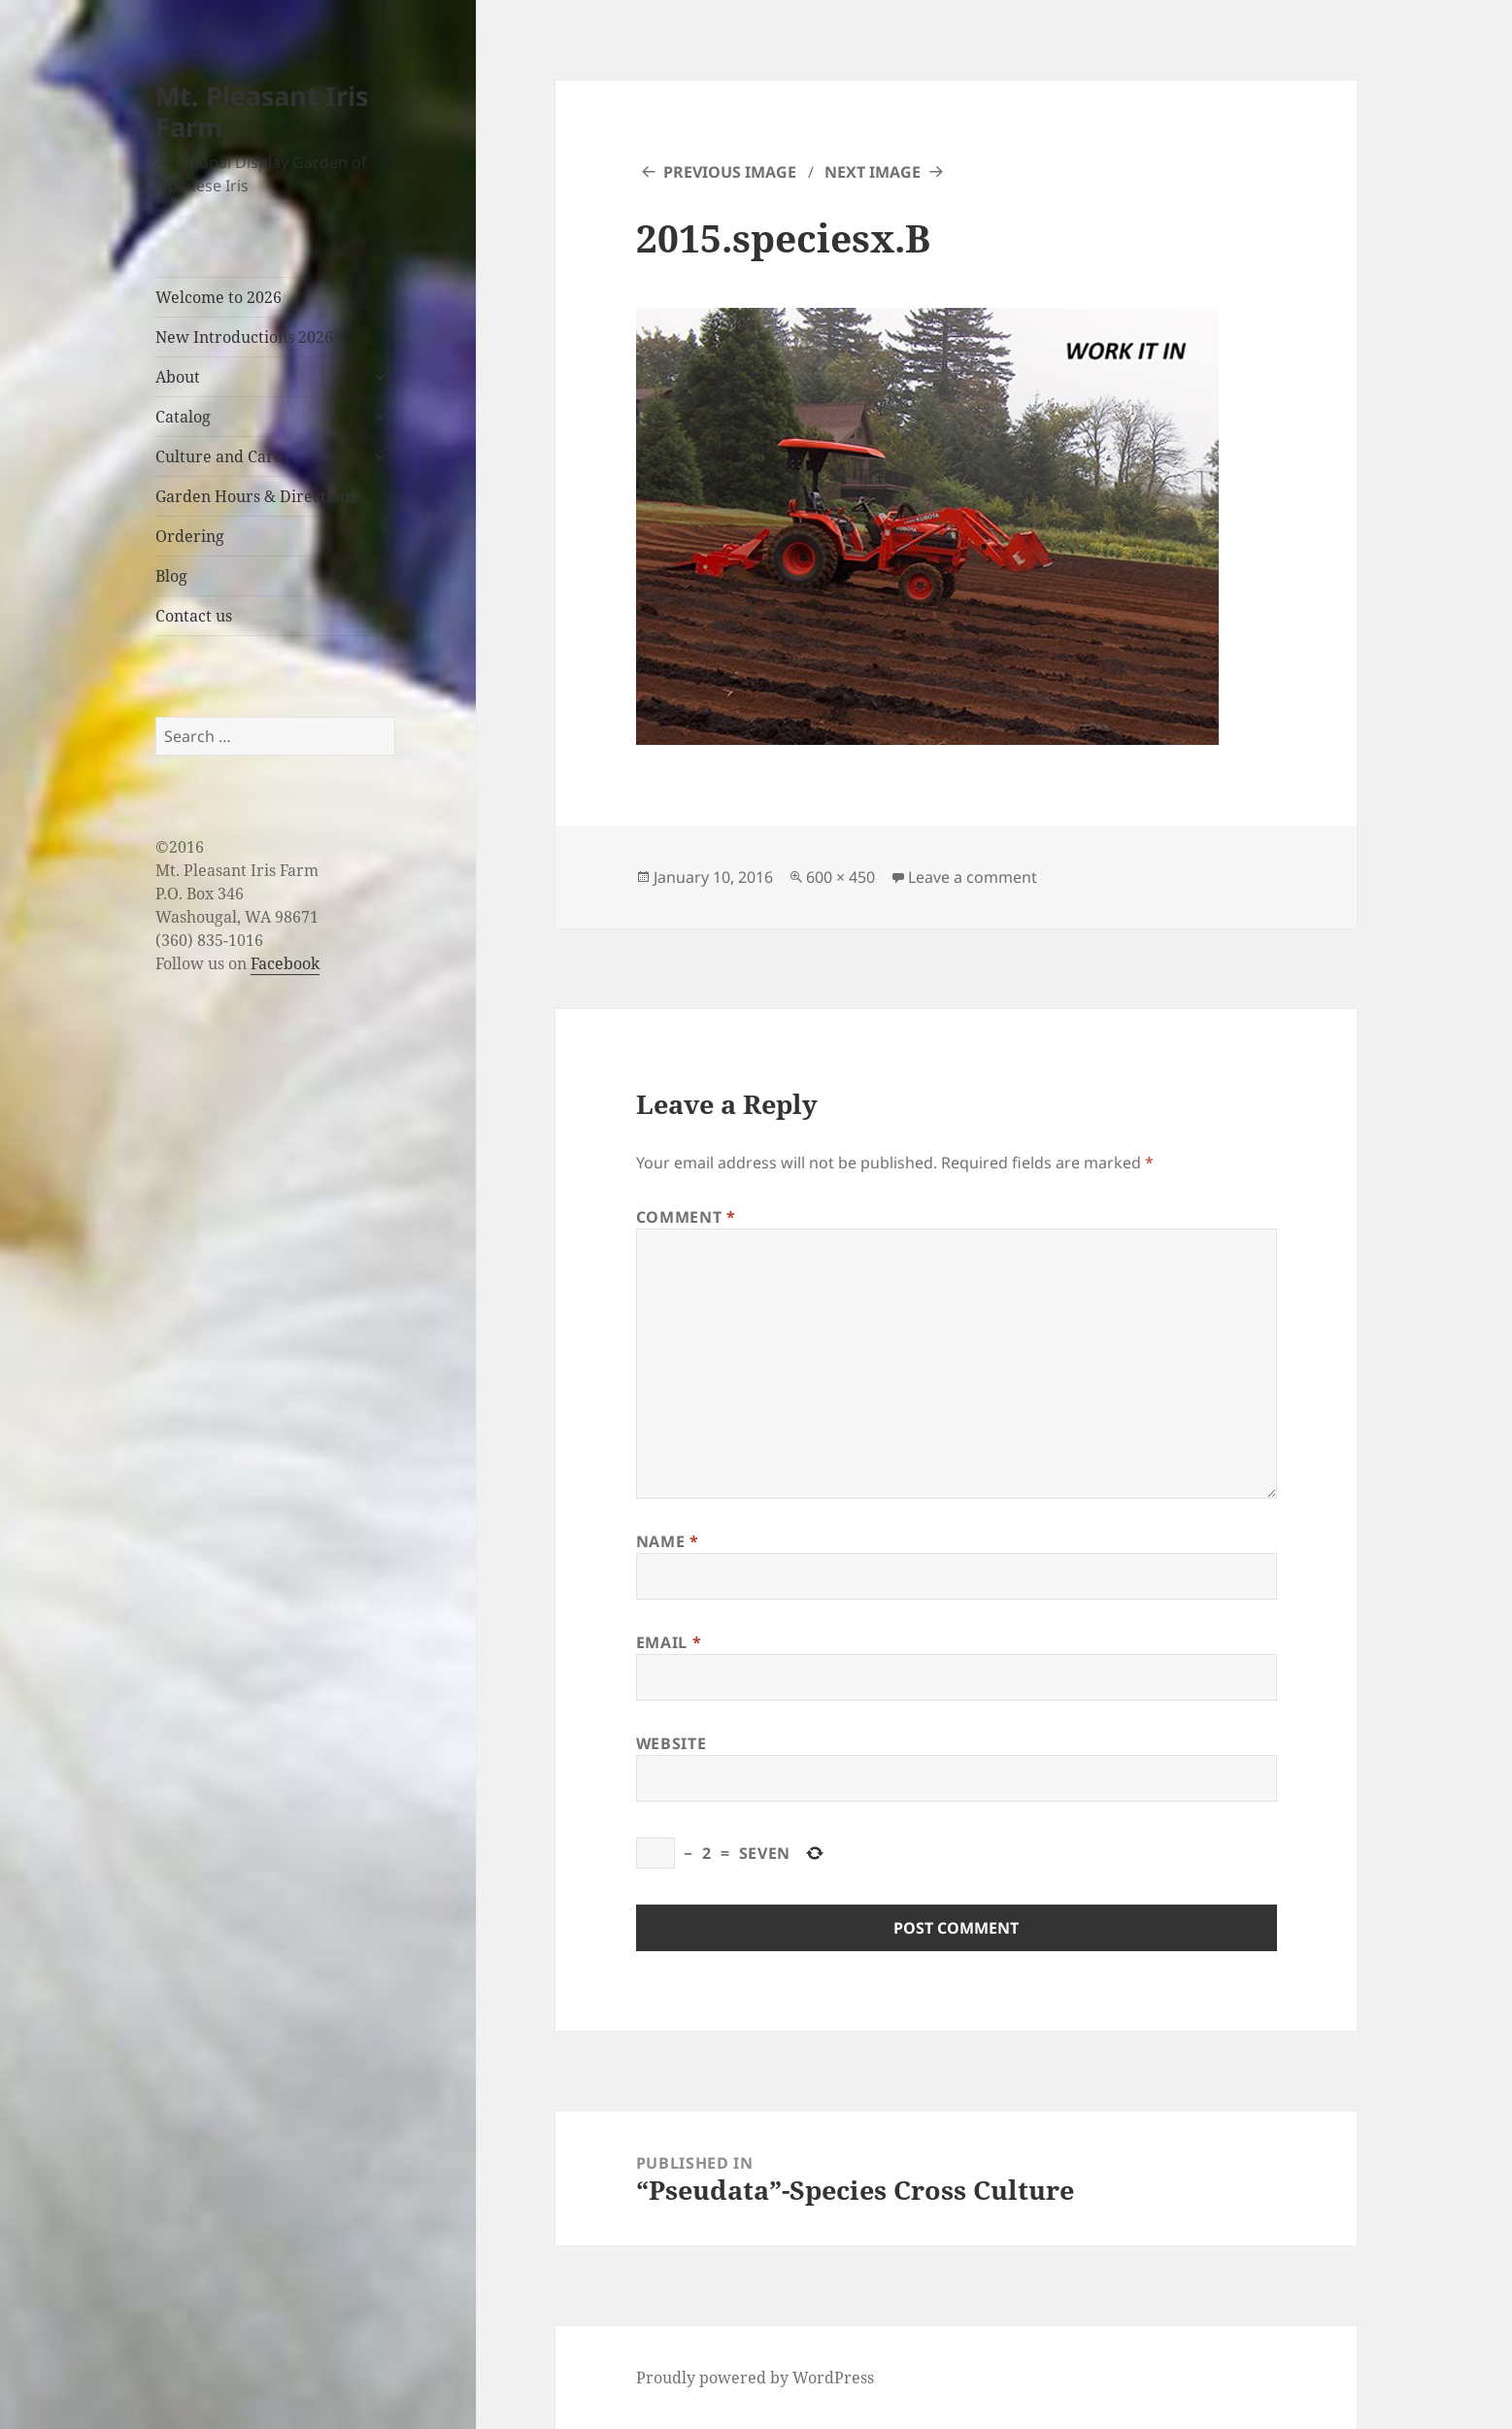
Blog (171, 576)
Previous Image (729, 172)
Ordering (189, 536)
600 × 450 (840, 877)
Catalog (183, 416)
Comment (686, 1217)
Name (667, 1541)
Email (668, 1642)
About (177, 377)
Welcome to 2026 (218, 297)
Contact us (193, 615)
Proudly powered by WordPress (755, 2377)
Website (671, 1743)
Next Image (872, 172)
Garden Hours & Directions (255, 496)
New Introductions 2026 (244, 337)
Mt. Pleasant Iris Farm (261, 111)
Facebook (285, 963)
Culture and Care (219, 456)
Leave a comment (972, 877)
